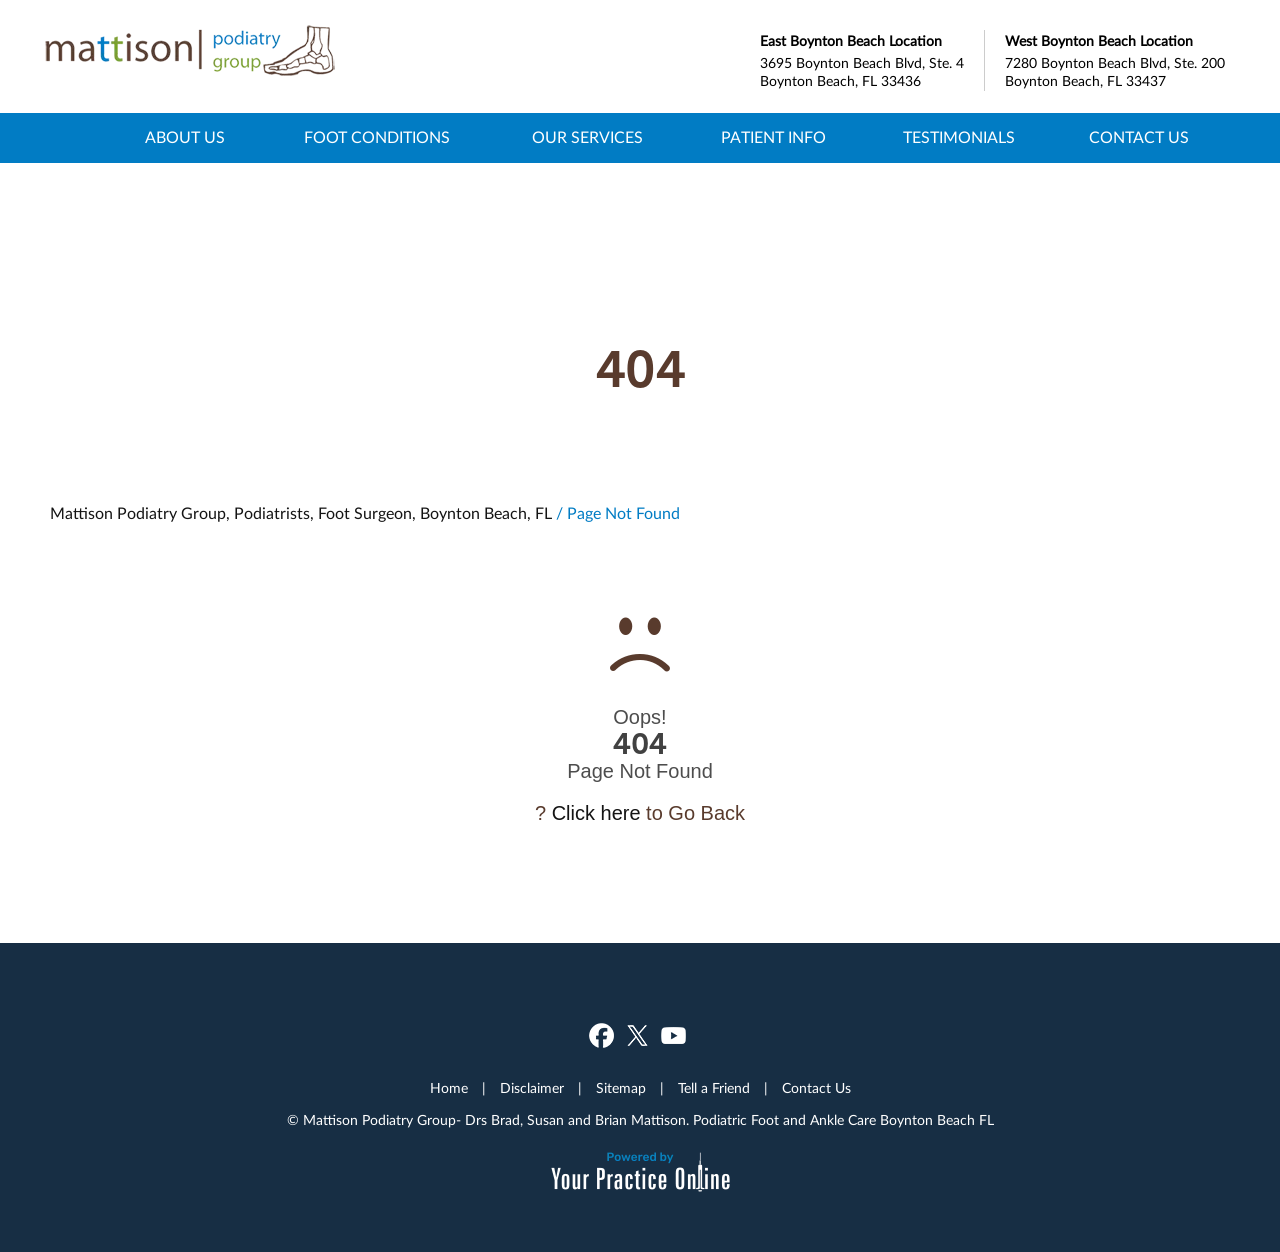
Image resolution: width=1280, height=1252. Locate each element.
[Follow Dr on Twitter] (1249, 467)
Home (82, 138)
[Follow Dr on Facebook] (1249, 406)
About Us (185, 138)
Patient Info (773, 138)
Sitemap (621, 1089)
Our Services (587, 138)
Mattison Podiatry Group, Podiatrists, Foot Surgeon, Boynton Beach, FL (301, 514)
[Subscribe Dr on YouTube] (1249, 528)
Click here (596, 813)
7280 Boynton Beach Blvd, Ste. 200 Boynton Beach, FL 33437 (1117, 59)
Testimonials (959, 138)
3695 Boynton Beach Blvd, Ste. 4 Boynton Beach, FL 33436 (872, 59)
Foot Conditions (377, 138)
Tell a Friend (714, 1089)
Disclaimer (532, 1089)
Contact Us (1139, 138)
